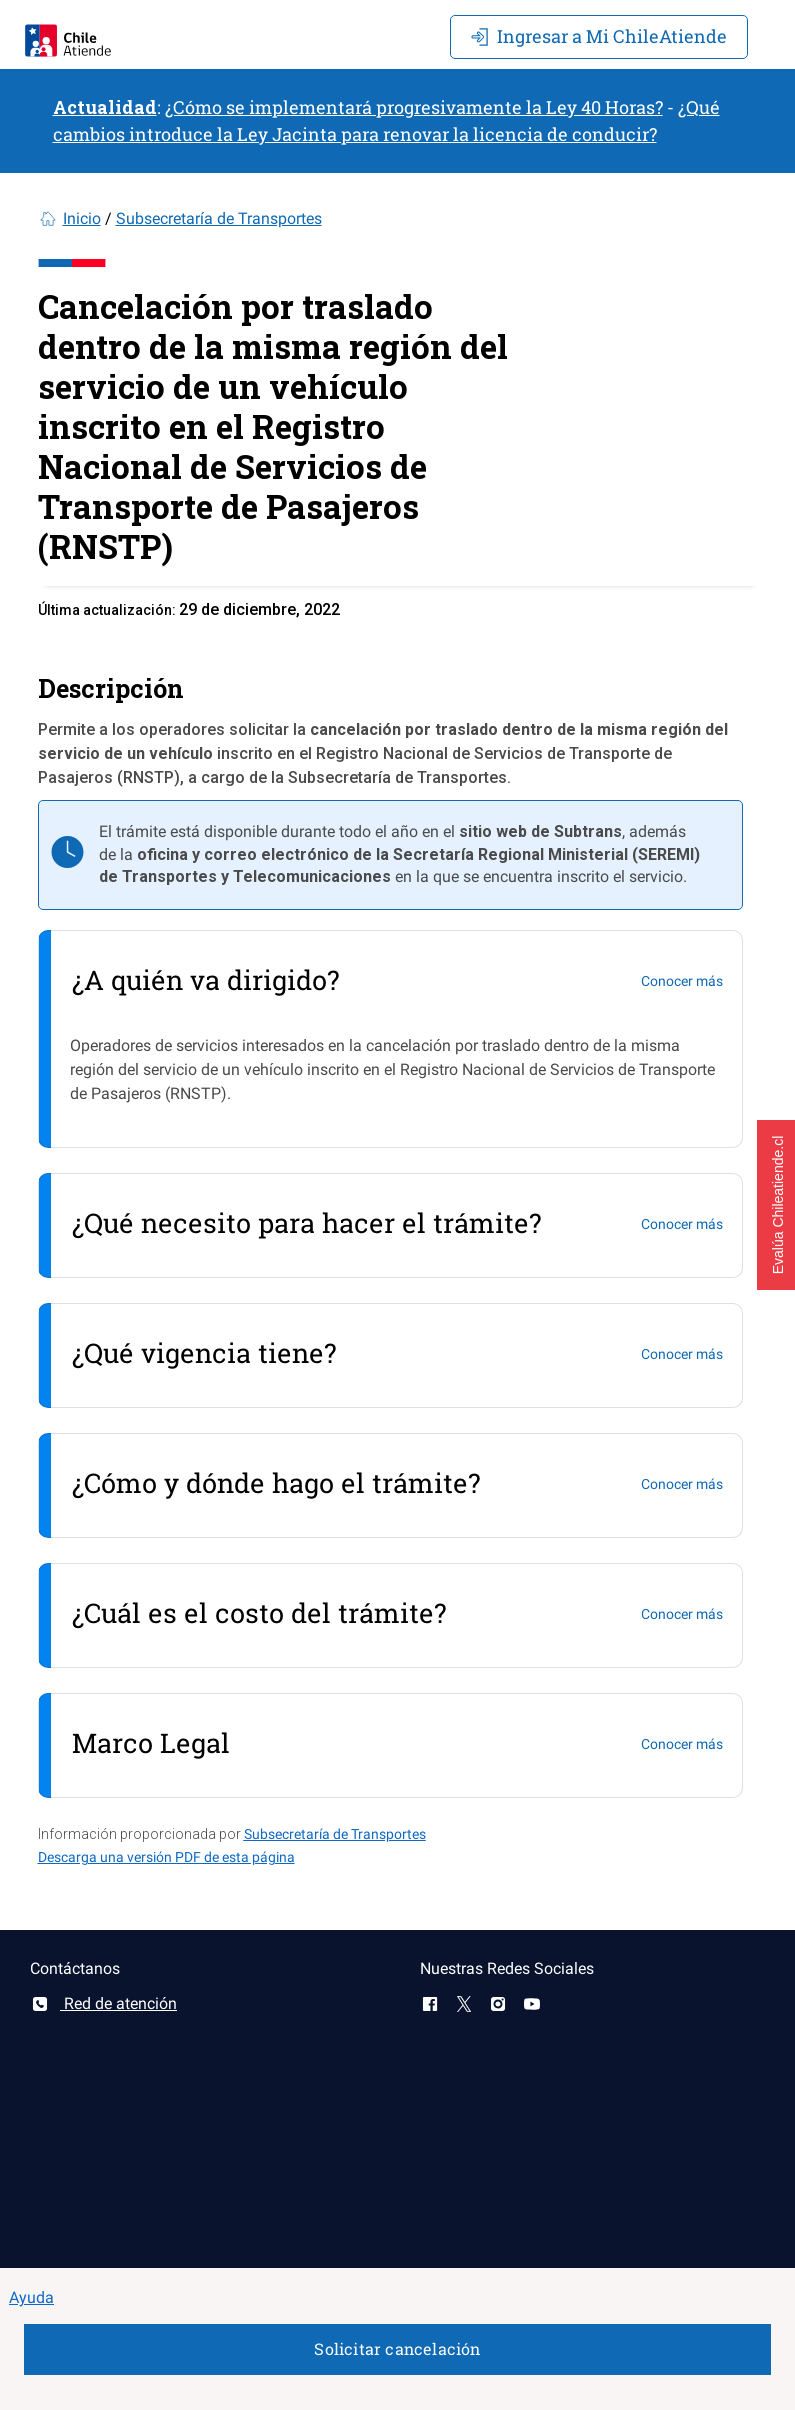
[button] (776, 1205)
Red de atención (103, 2003)
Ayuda (31, 2297)
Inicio (82, 218)
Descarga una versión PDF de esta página (166, 1857)
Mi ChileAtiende (599, 36)
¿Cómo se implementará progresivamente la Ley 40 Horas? (414, 107)
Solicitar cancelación (397, 2348)
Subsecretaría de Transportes (219, 218)
